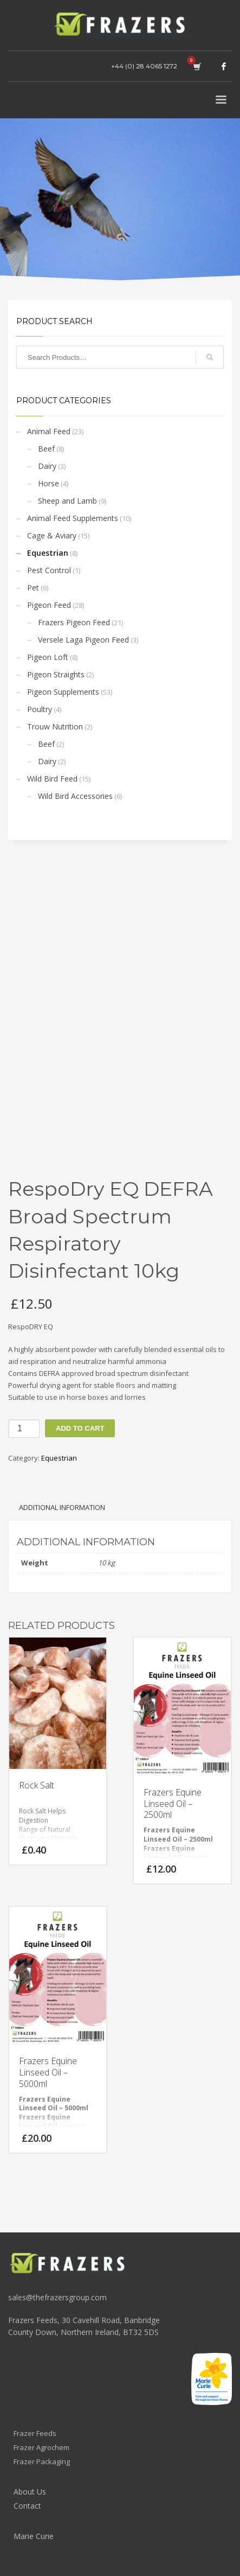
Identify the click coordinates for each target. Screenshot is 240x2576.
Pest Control (49, 570)
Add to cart (80, 1428)
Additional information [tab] (62, 1507)
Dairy (47, 466)
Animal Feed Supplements (72, 518)
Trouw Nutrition (55, 726)
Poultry (39, 709)
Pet (33, 587)
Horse (48, 483)
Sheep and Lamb (67, 501)
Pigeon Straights (56, 674)
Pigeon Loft (47, 657)
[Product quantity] (24, 1428)
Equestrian (47, 553)
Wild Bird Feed (52, 778)
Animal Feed (48, 431)
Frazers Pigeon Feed (74, 622)
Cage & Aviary (51, 535)
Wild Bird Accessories (75, 796)
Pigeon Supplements (63, 692)
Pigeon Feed (49, 605)
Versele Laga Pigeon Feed (83, 640)
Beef (46, 448)
